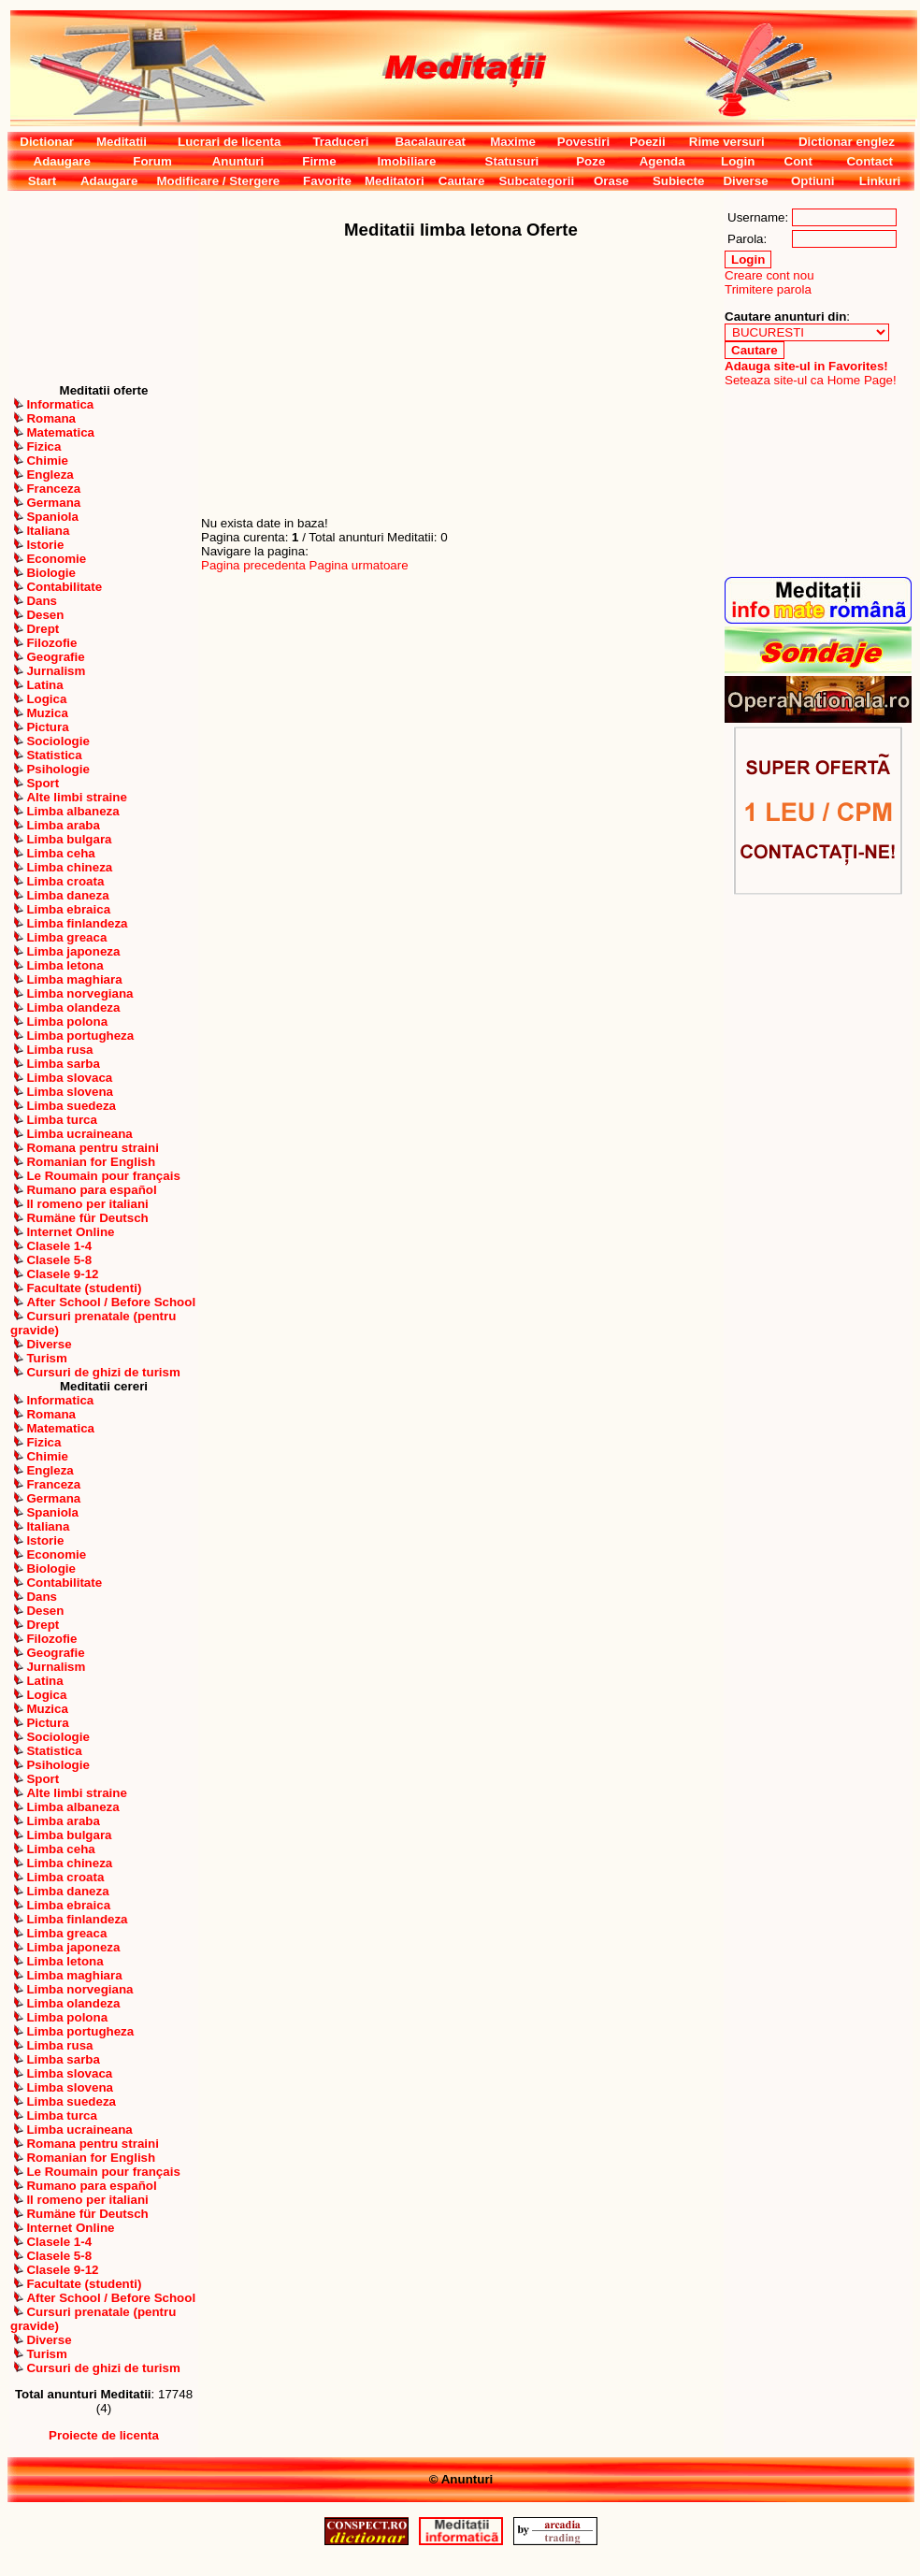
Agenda (662, 161)
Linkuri (879, 181)
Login (738, 161)
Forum (152, 161)
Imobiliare (406, 161)
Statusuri (512, 161)
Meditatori (394, 181)
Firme (319, 161)
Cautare (461, 181)
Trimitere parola (768, 289)
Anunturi (238, 161)
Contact (869, 161)
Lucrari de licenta (229, 142)
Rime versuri (727, 142)
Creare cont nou (769, 275)
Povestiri (583, 142)
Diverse (745, 181)
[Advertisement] (103, 287)
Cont (798, 161)
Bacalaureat (430, 142)
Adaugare (62, 161)
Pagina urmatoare (359, 565)
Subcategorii (536, 181)
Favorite (327, 181)
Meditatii (121, 142)
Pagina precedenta (253, 565)
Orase (611, 181)
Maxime (513, 142)
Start (42, 181)
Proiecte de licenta (104, 2435)
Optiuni (813, 181)
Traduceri (340, 142)
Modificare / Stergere (218, 181)
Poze (590, 161)
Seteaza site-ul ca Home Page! (811, 380)
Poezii (647, 142)
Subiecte (679, 181)
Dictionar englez (846, 142)
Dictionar (47, 142)
